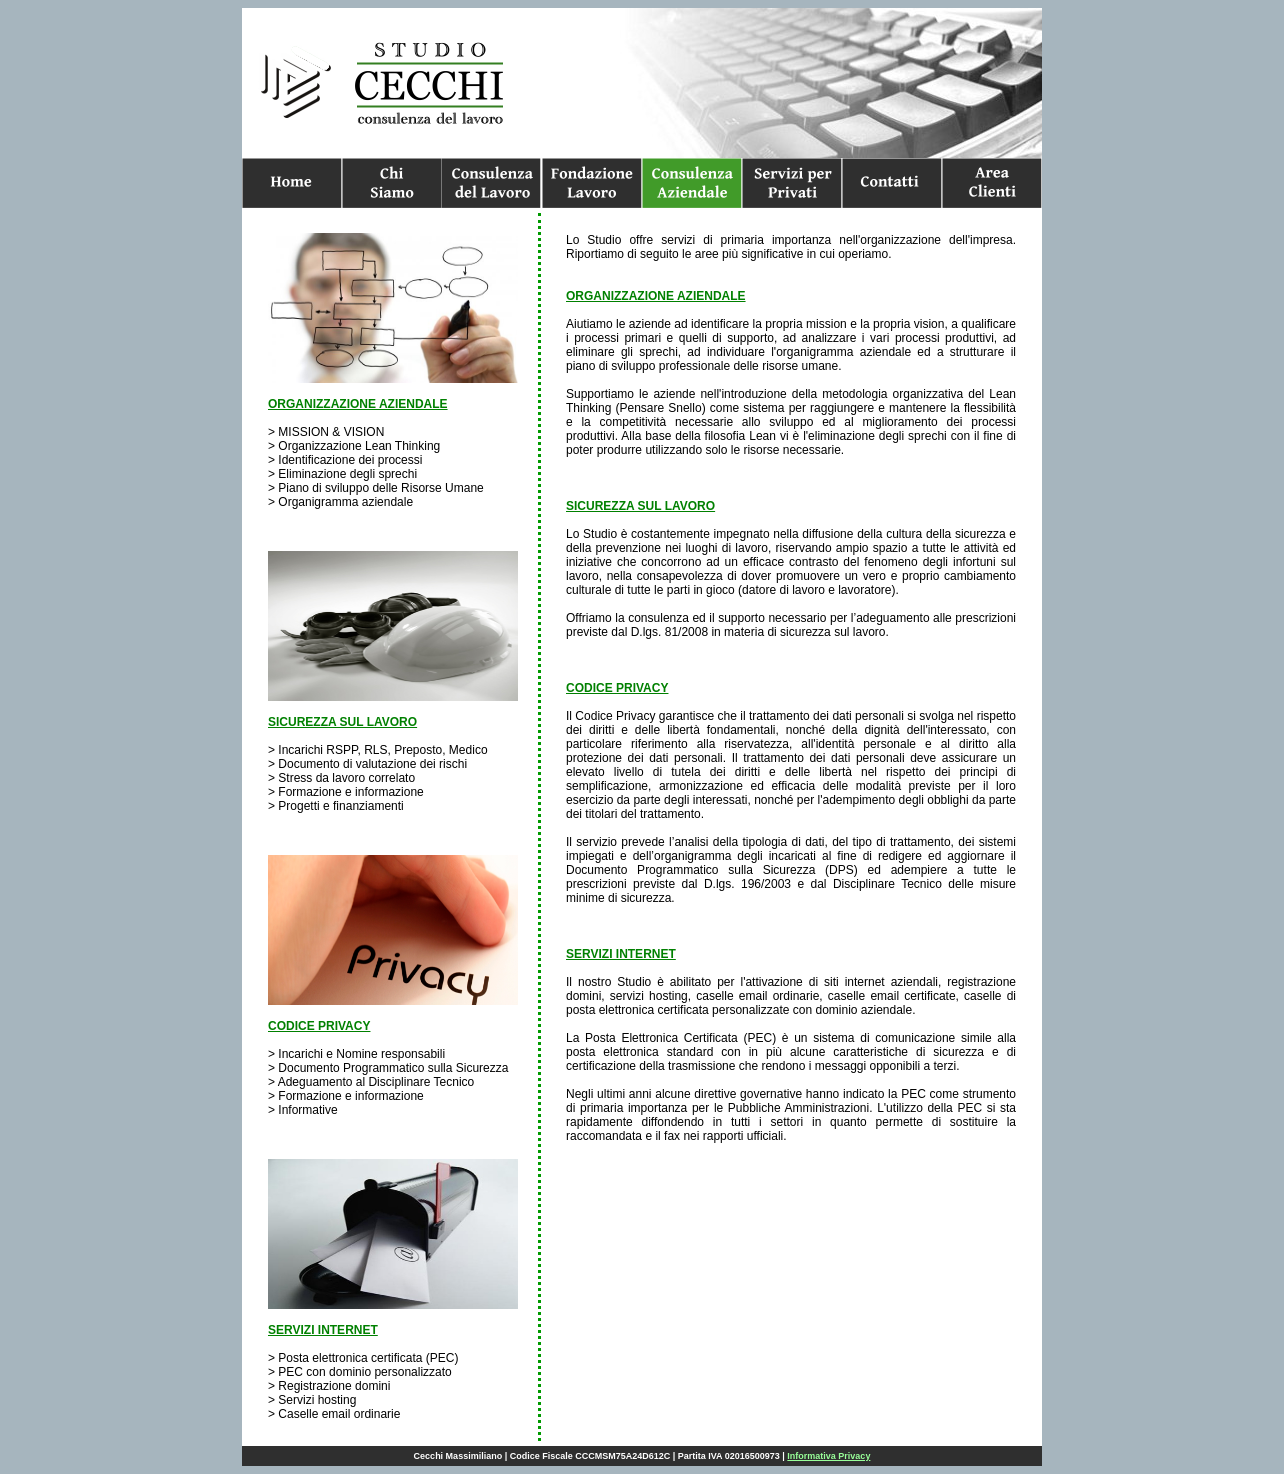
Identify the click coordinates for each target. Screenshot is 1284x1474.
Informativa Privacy (828, 1456)
